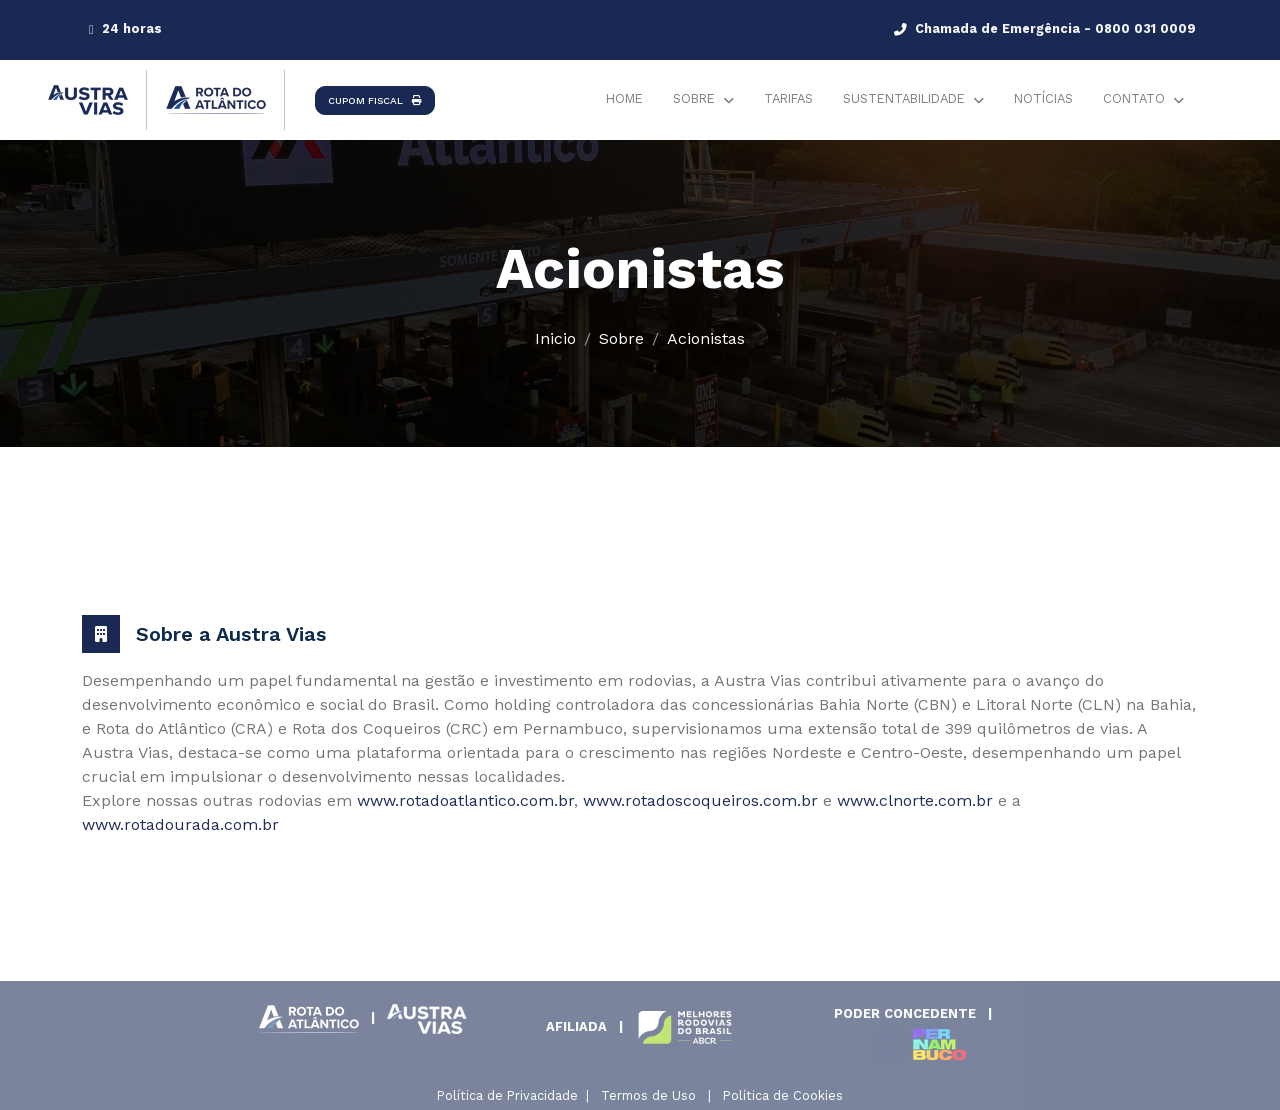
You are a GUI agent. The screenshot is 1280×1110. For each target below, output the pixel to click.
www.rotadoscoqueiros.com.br (700, 800)
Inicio (555, 338)
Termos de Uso (648, 1095)
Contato (1134, 98)
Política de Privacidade (507, 1095)
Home (624, 98)
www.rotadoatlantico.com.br (465, 800)
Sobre (694, 98)
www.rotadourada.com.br (180, 824)
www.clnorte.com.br (915, 800)
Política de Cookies (783, 1095)
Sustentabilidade (904, 98)
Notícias (1043, 98)
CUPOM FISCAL (375, 100)
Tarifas (788, 98)
